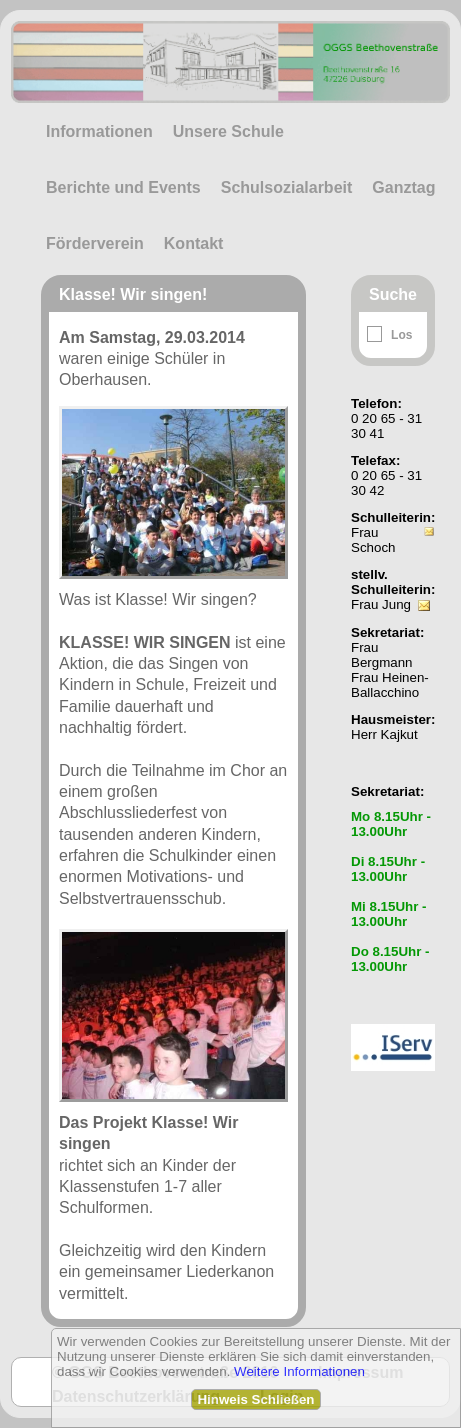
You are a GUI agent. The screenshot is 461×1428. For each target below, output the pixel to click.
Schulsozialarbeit (287, 187)
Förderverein (95, 243)
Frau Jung (381, 604)
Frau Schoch (373, 540)
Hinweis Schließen (255, 1399)
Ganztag (403, 187)
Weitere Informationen (299, 1371)
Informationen (99, 131)
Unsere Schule (228, 131)
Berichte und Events (123, 187)
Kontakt (194, 243)
